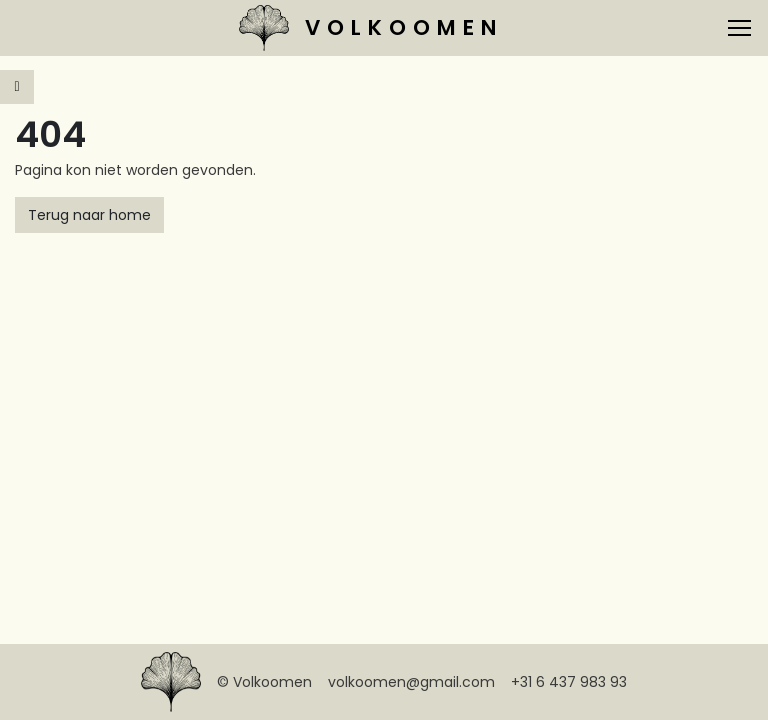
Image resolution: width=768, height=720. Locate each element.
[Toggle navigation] (739, 28)
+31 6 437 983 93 (569, 682)
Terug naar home (89, 215)
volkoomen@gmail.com (411, 682)
